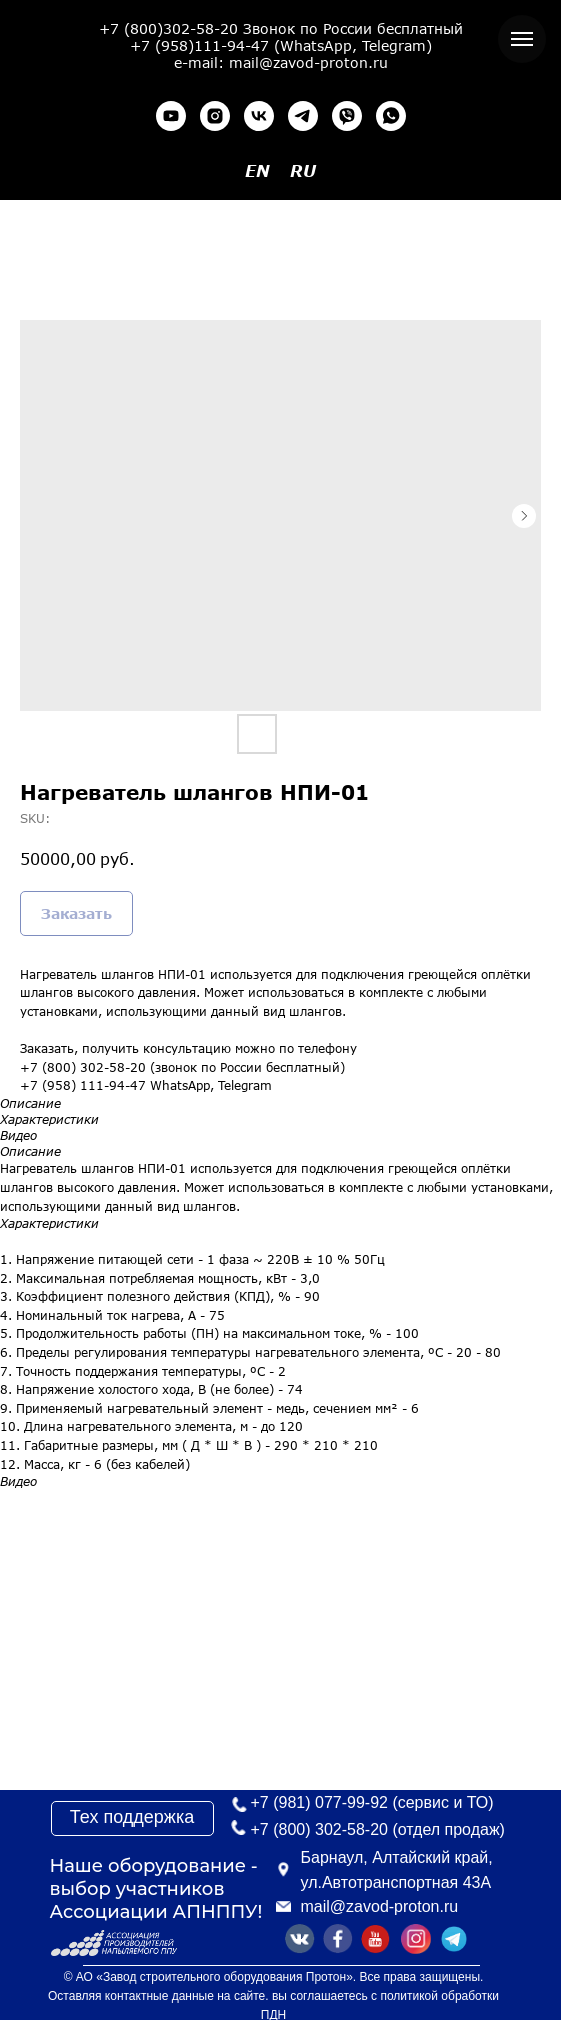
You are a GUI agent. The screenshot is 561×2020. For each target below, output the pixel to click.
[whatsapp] (391, 116)
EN (257, 170)
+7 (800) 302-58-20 (319, 1829)
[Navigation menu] (522, 39)
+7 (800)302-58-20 (168, 28)
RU (303, 170)
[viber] (347, 116)
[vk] (259, 116)
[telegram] (303, 116)
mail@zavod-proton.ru (380, 1906)
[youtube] (171, 116)
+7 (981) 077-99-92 (319, 1802)
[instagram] (215, 116)
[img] (454, 1939)
